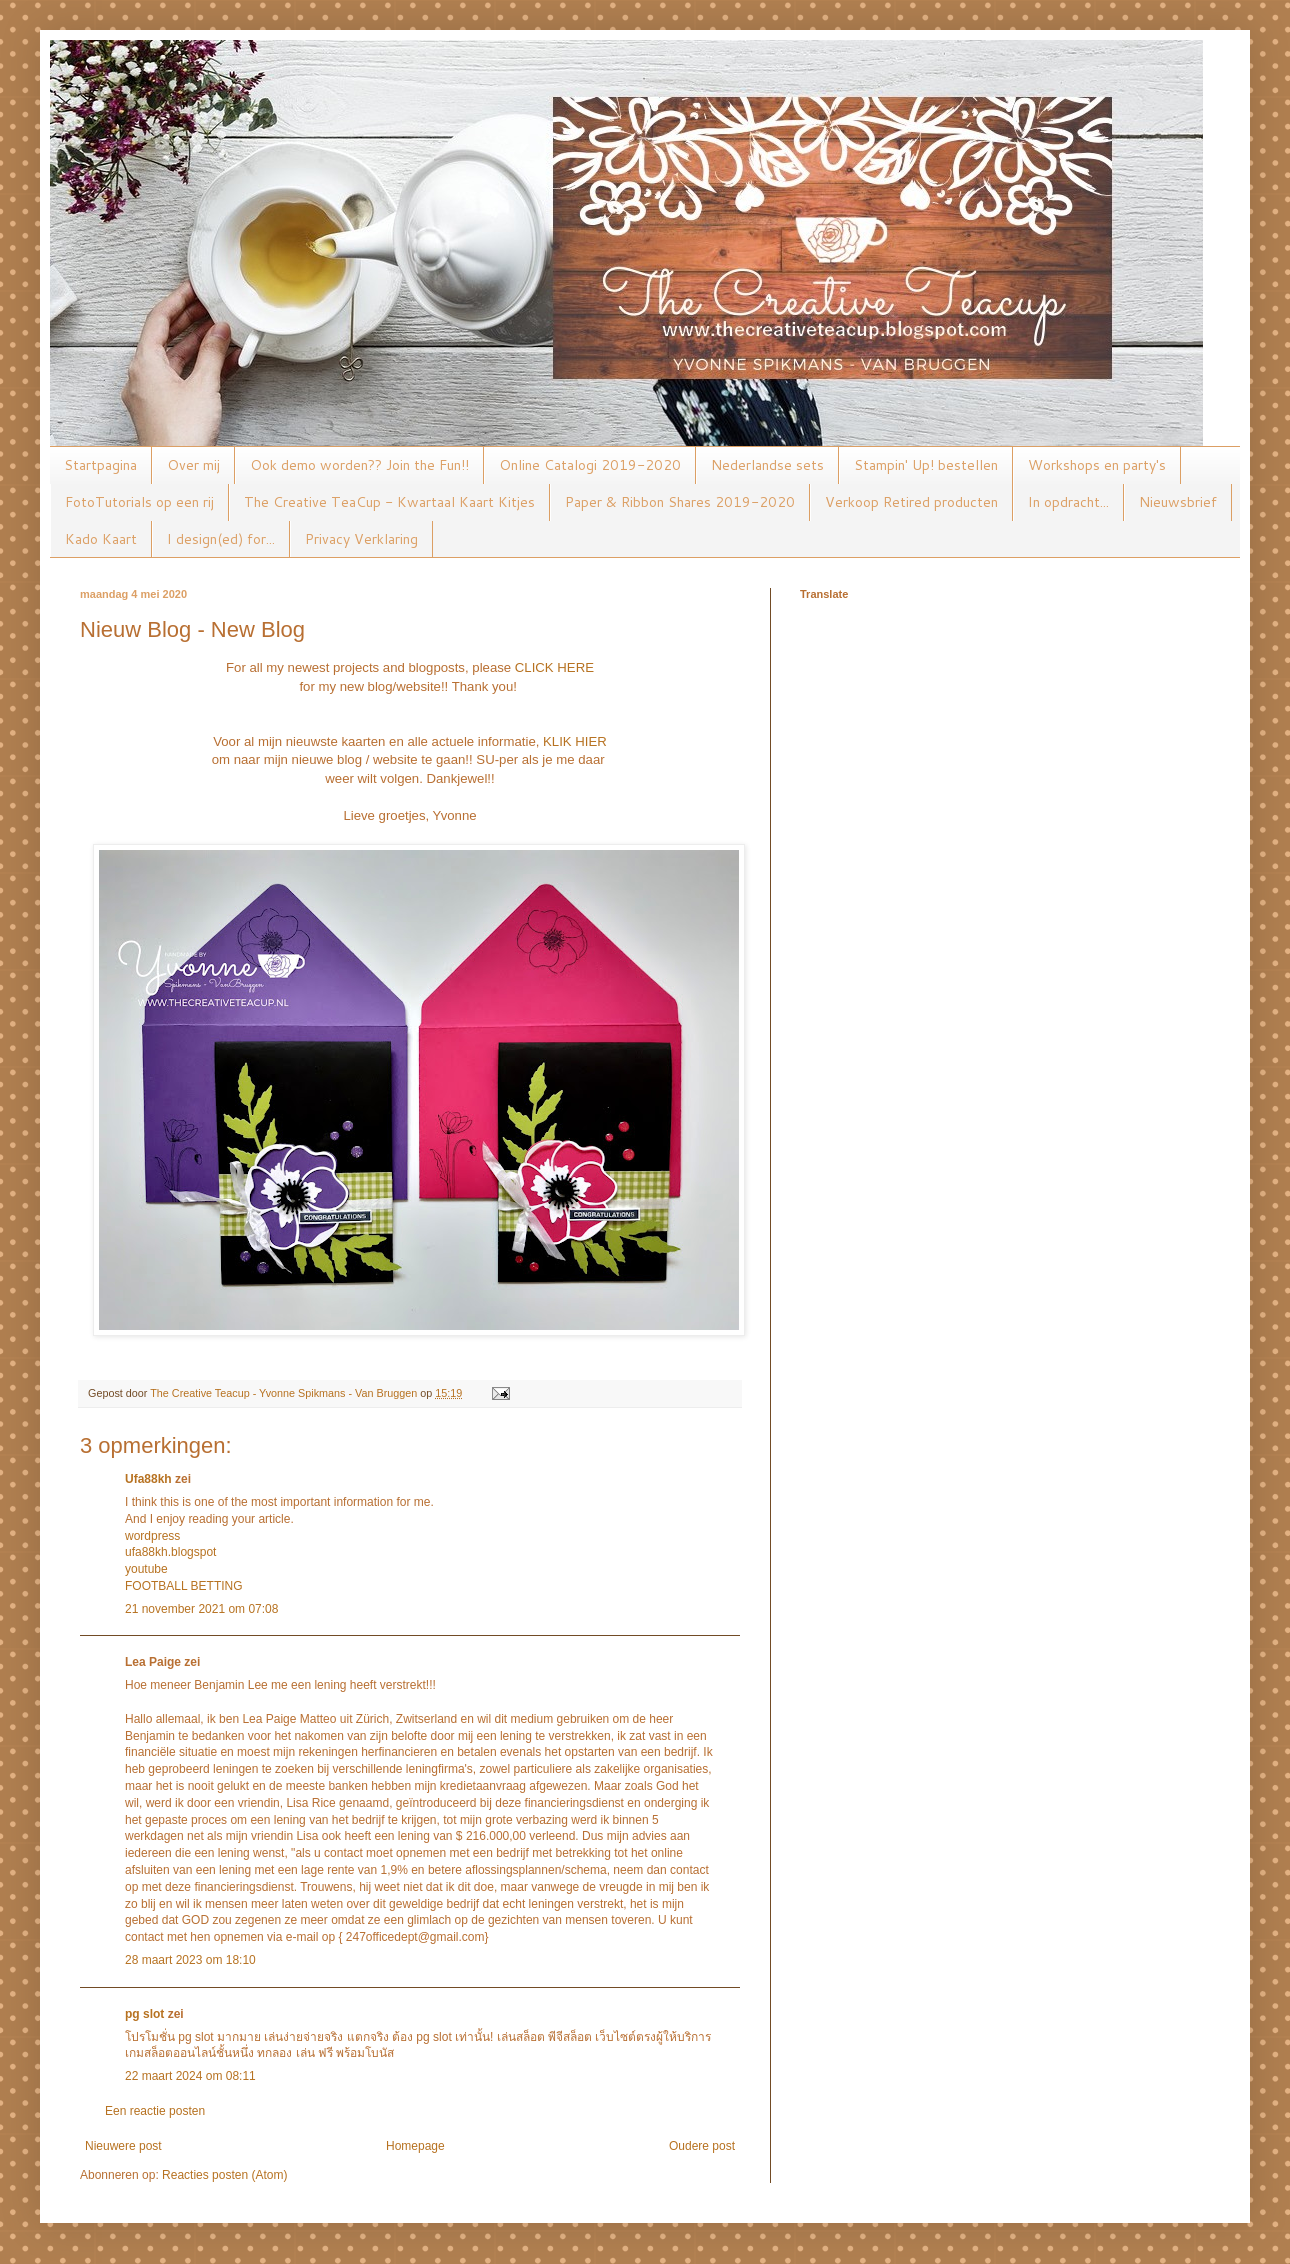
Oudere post (702, 2146)
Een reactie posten (155, 2111)
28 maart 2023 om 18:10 (190, 1960)
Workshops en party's (1097, 465)
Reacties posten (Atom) (224, 2175)
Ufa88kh (148, 1479)
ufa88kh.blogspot (170, 1552)
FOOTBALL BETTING (184, 1586)
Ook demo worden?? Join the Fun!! (359, 465)
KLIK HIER (575, 741)
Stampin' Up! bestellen (926, 465)
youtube (146, 1569)
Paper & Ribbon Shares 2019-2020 (680, 502)
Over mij (193, 465)
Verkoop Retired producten (911, 502)
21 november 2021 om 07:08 (201, 1609)
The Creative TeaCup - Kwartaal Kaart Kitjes (389, 502)
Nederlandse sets (767, 465)
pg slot (144, 2014)
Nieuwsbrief (1178, 502)
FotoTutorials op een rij (139, 502)
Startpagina (100, 465)
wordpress (152, 1536)
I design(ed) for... (221, 539)
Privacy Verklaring (361, 539)
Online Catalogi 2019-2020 (590, 465)
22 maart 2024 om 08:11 (190, 2076)
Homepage (415, 2146)
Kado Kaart (101, 539)
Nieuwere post (123, 2146)
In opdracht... (1068, 502)
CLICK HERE (554, 667)
